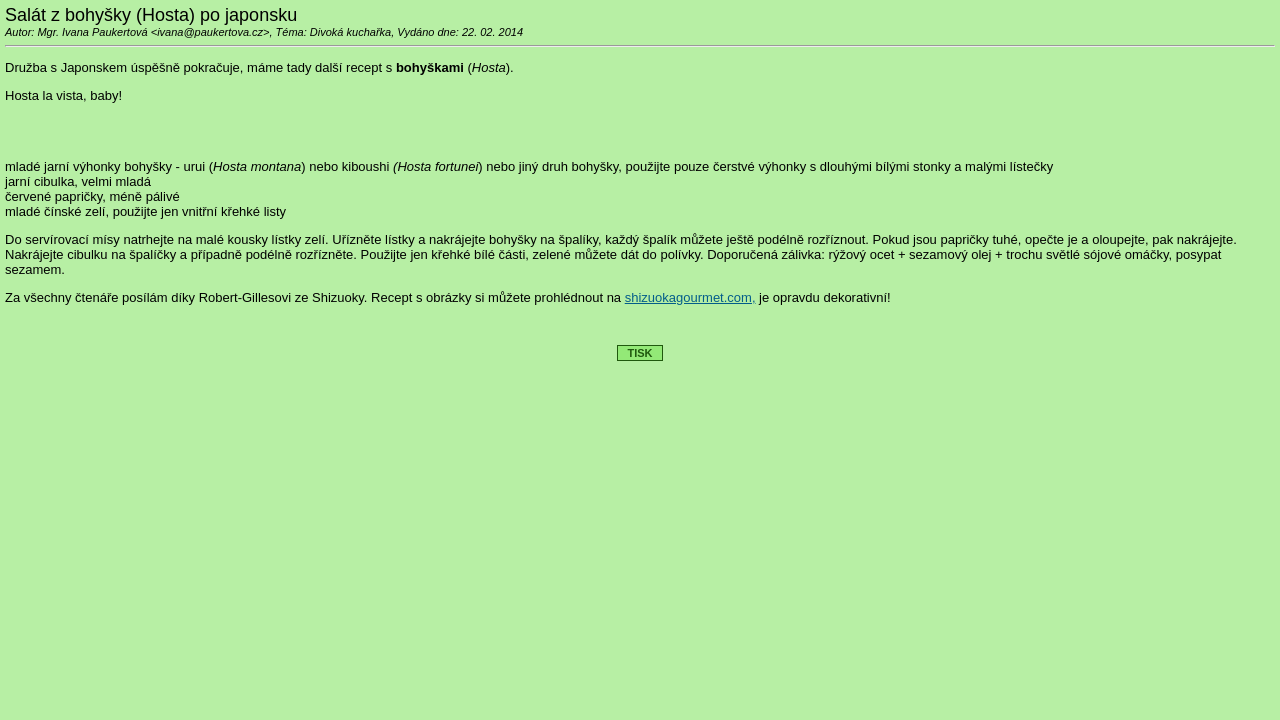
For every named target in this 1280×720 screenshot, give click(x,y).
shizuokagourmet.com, (690, 297)
